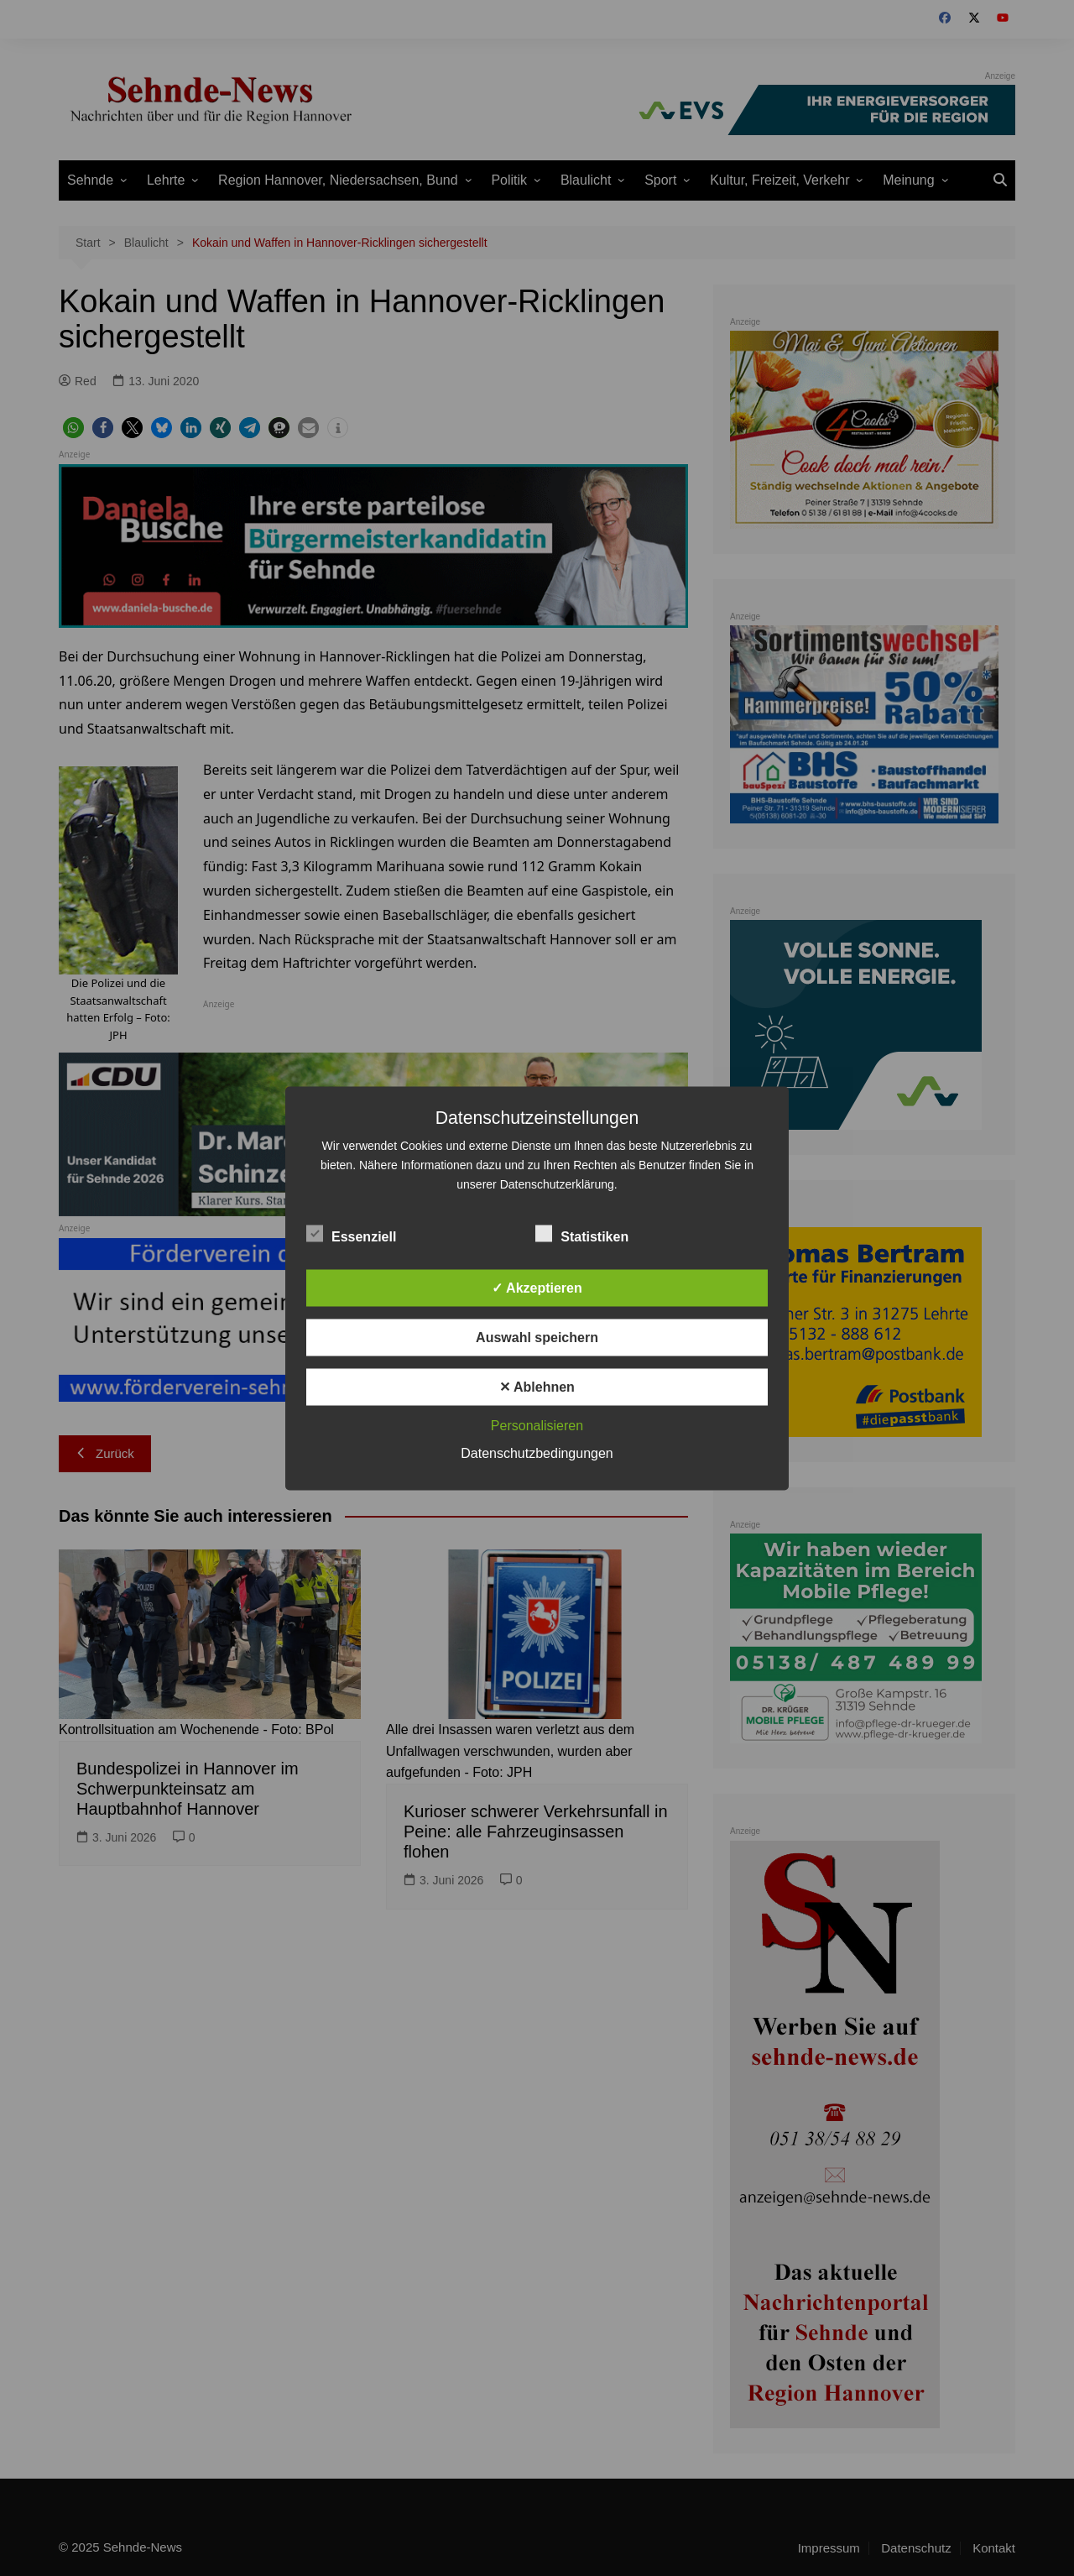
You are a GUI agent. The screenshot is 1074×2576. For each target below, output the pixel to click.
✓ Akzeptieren (537, 1287)
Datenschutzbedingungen (537, 1452)
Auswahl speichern (537, 1337)
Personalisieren (537, 1425)
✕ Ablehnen (537, 1386)
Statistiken (581, 1233)
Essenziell (351, 1233)
